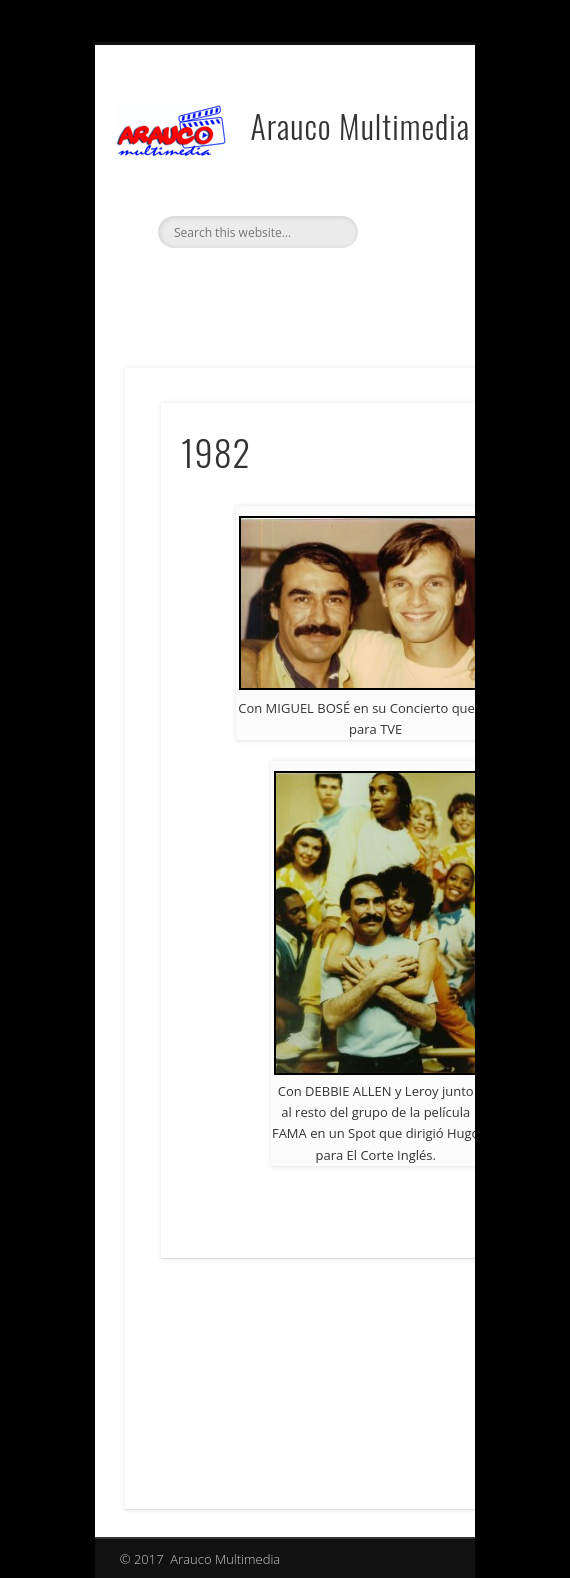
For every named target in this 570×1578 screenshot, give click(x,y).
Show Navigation (402, 151)
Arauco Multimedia (360, 125)
